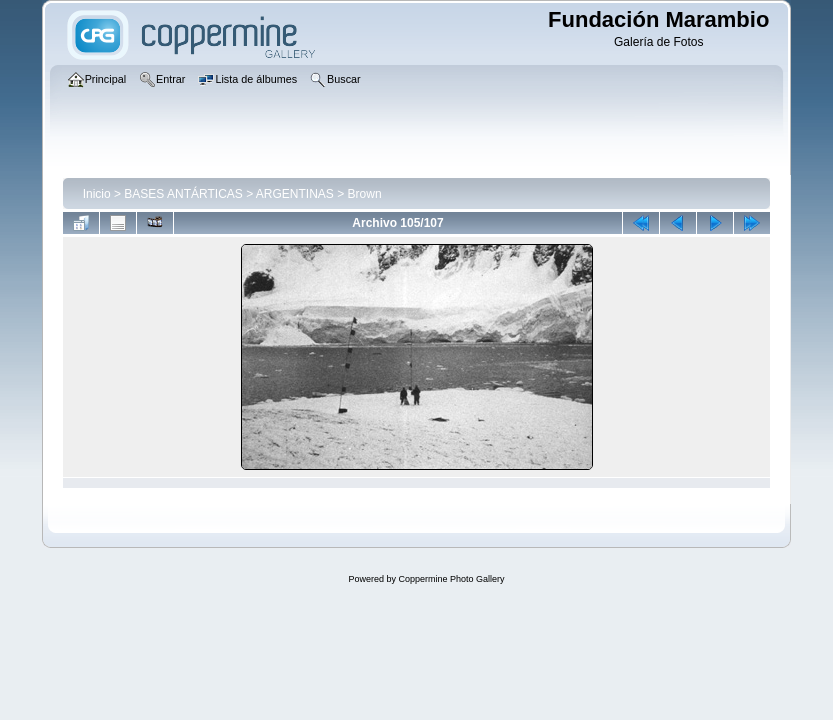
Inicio (97, 194)
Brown (365, 194)
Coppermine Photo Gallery (451, 579)
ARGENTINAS (295, 194)
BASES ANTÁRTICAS (183, 194)
